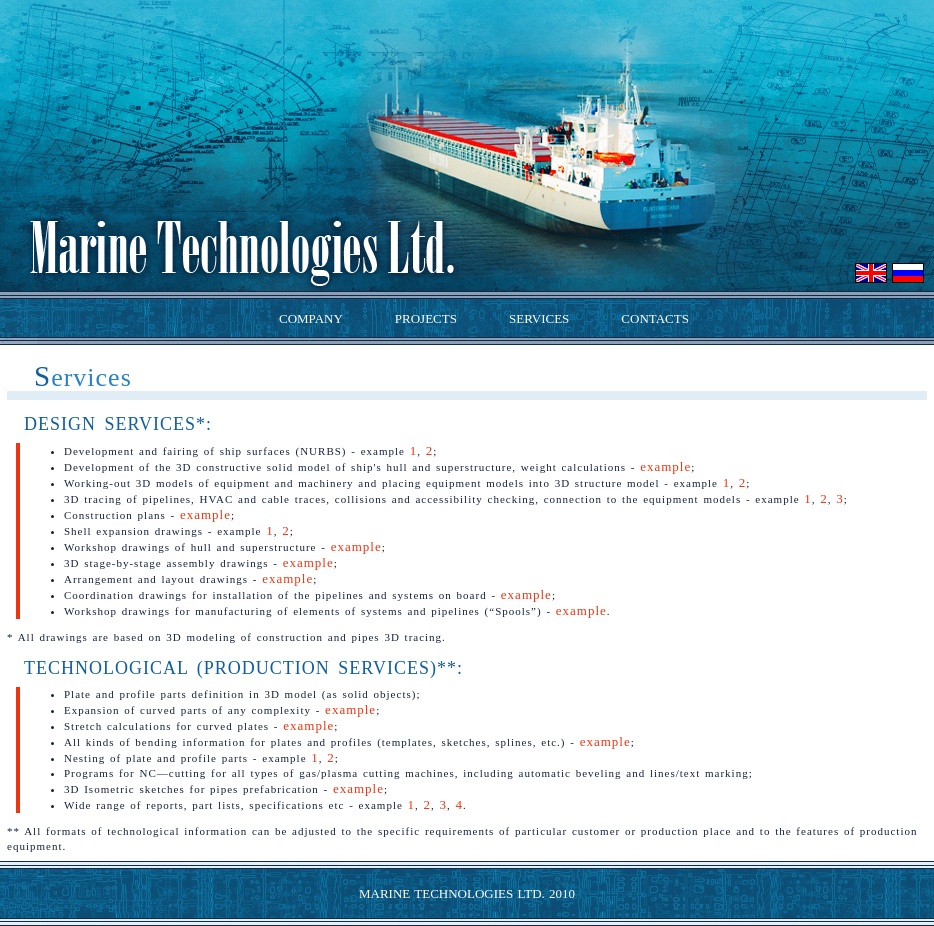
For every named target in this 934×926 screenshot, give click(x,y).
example (665, 466)
